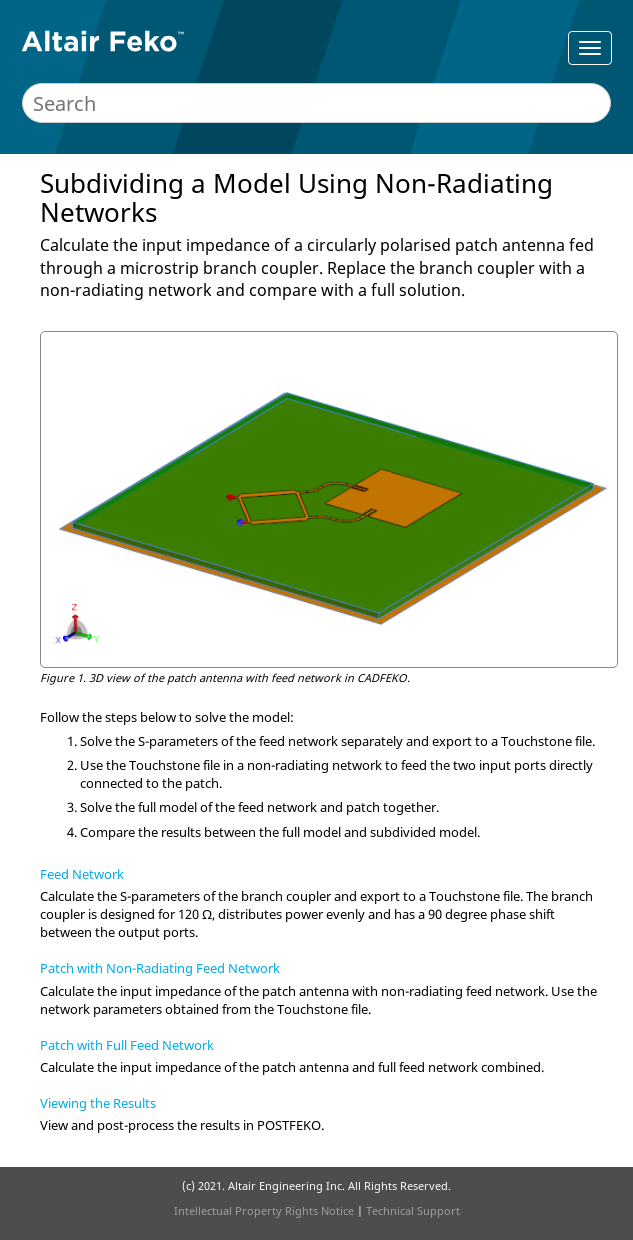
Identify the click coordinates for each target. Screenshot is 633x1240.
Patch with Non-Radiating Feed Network (160, 968)
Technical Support (413, 1210)
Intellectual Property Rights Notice (264, 1210)
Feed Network (82, 874)
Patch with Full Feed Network (127, 1045)
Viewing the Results (98, 1103)
